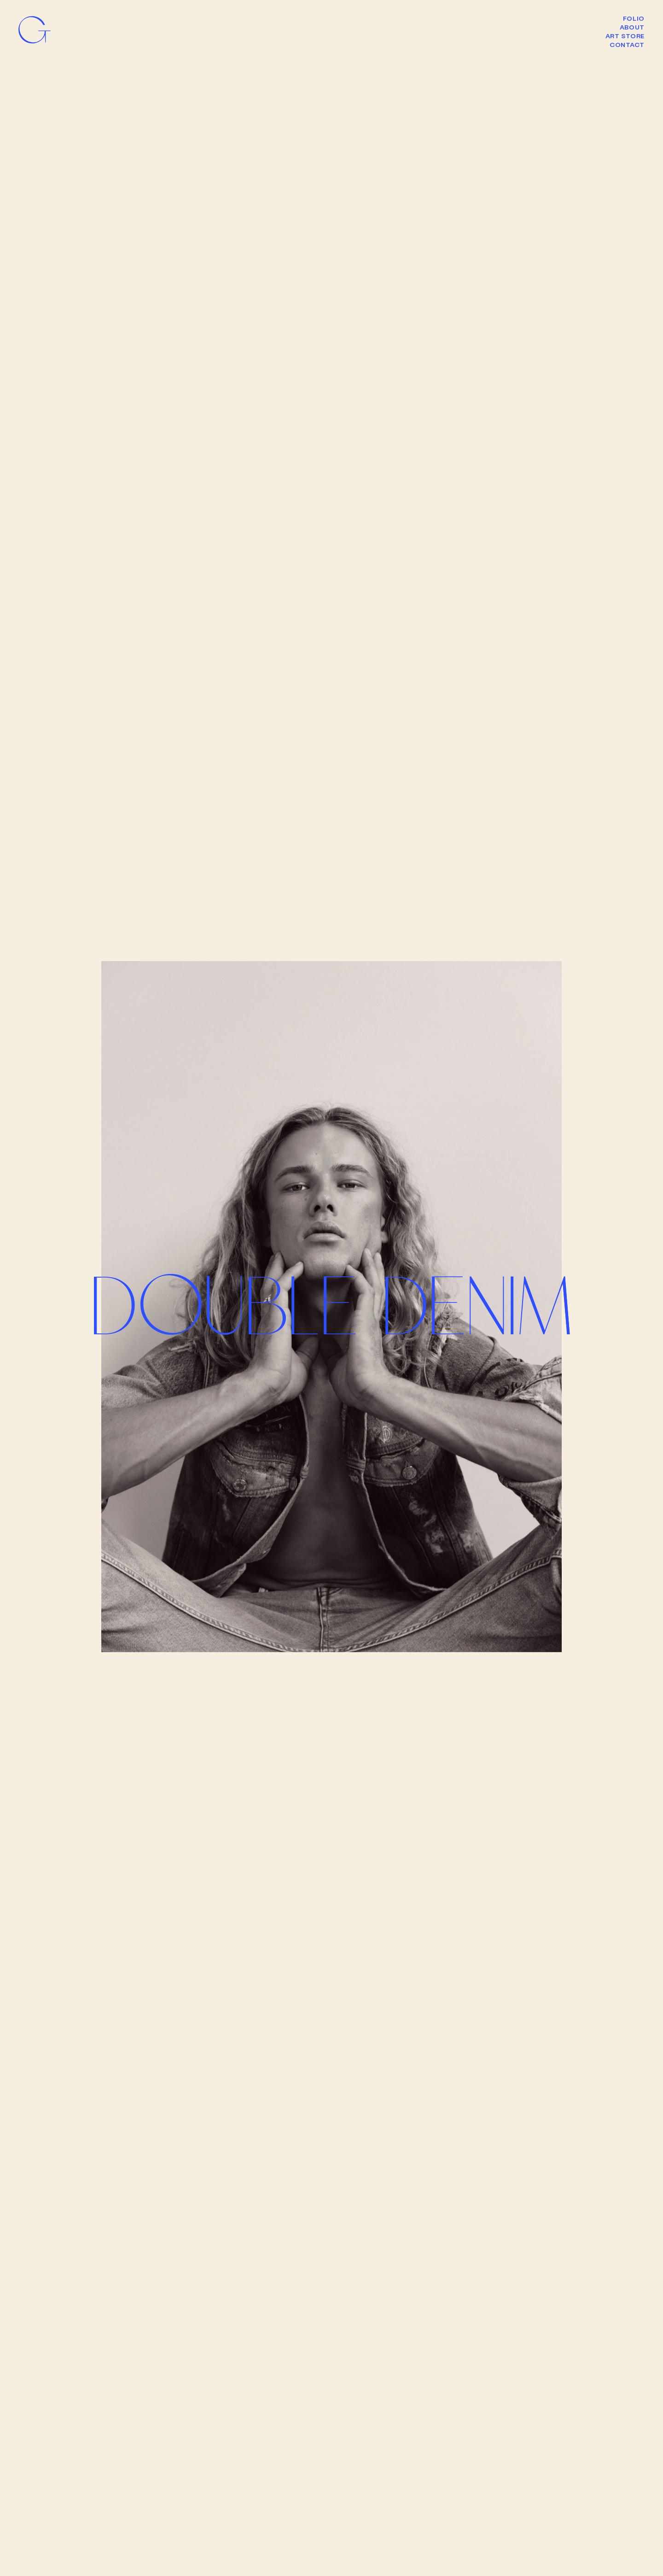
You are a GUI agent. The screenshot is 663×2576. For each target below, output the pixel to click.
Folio (634, 18)
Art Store (625, 35)
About (632, 27)
